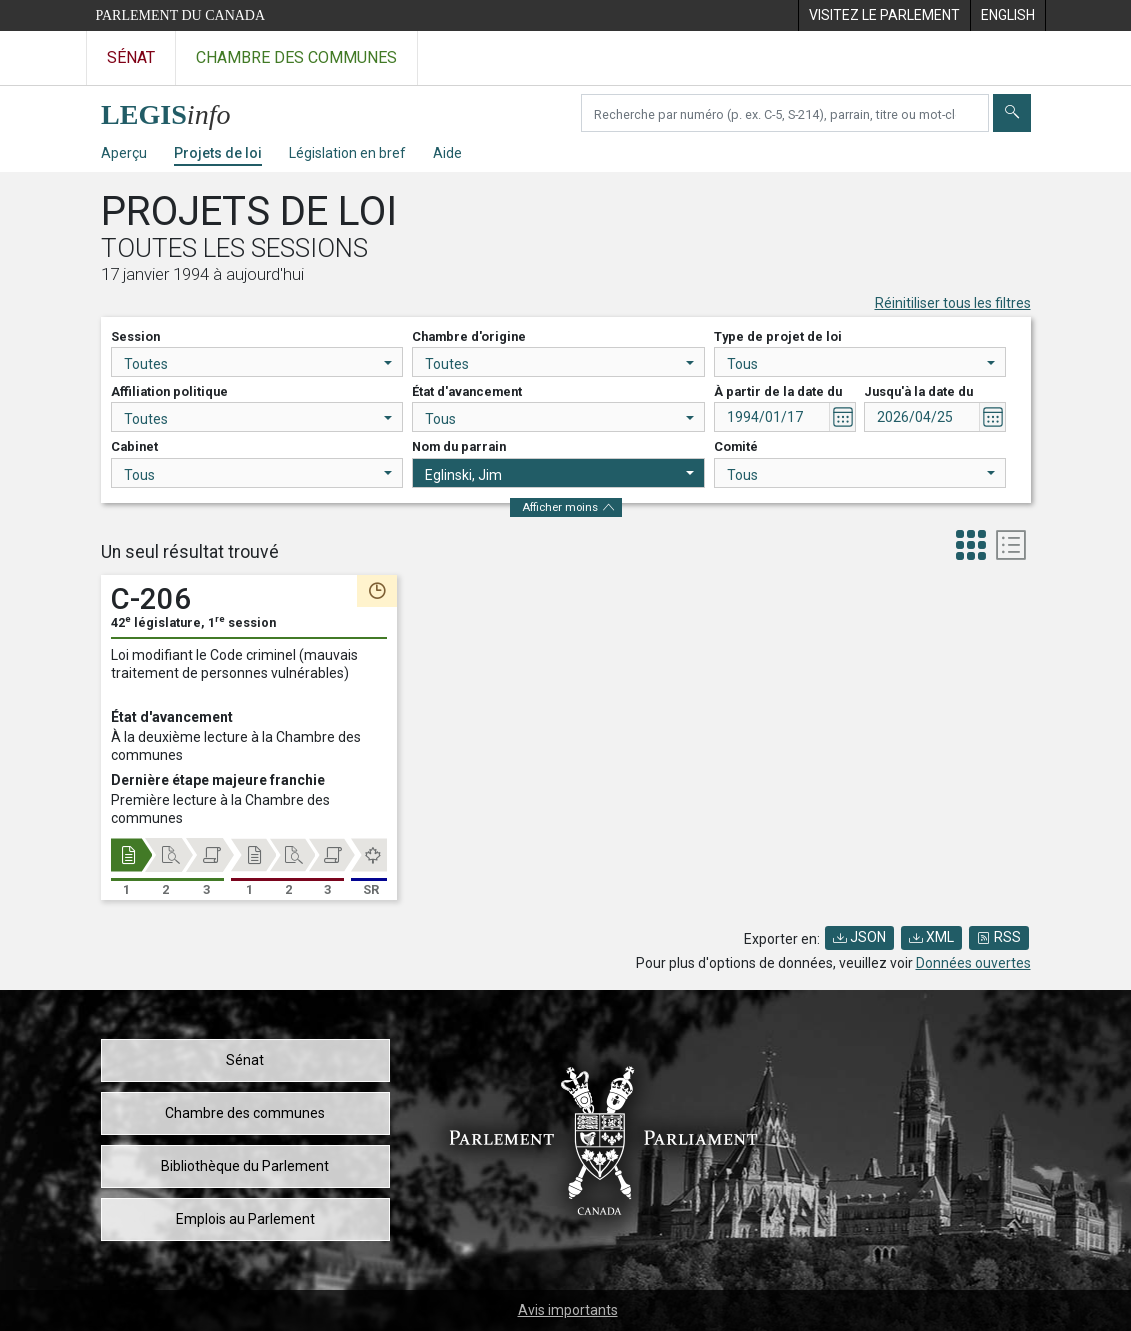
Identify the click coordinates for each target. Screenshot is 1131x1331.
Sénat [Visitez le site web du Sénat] (131, 57)
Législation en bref (347, 153)
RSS (999, 937)
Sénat (245, 1060)
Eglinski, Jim (559, 475)
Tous (861, 364)
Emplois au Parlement (245, 1219)
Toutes (258, 364)
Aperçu (124, 153)
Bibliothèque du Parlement (245, 1166)
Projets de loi (218, 153)
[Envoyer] (1012, 113)
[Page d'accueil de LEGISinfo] (177, 109)
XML (931, 937)
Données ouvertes (973, 963)
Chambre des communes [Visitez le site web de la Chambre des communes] (296, 57)
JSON (859, 937)
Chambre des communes (245, 1113)
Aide (447, 153)
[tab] (971, 547)
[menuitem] (884, 15)
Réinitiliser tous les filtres (953, 303)
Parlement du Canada (181, 15)
